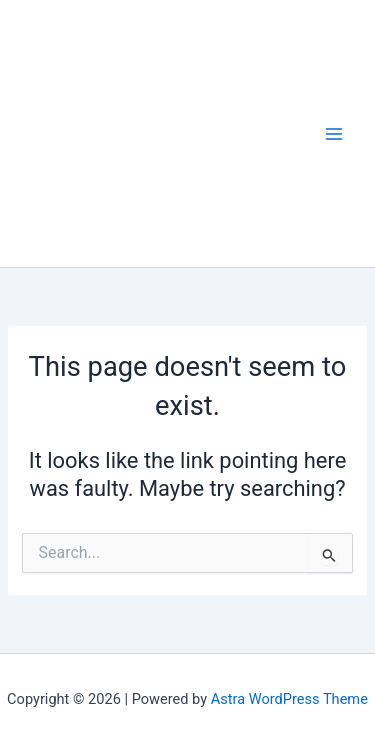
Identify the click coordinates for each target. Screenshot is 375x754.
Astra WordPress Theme (289, 699)
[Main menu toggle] (334, 134)
